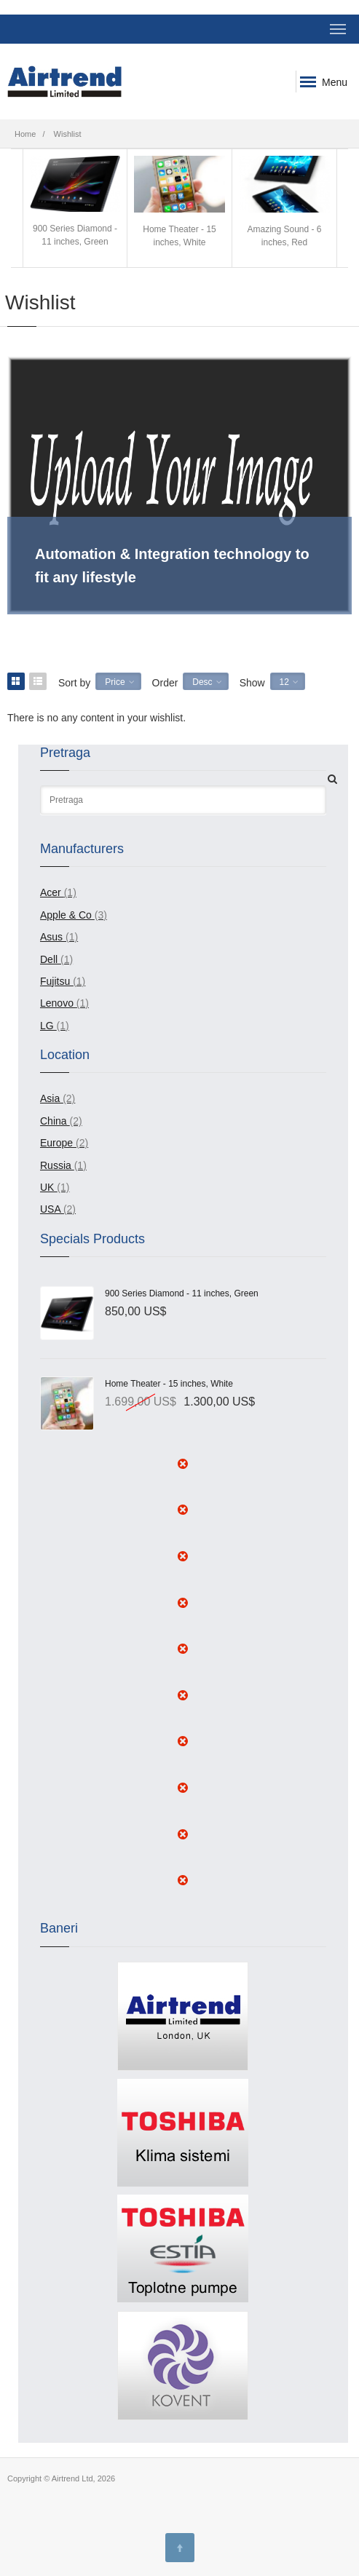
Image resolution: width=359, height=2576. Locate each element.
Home (25, 134)
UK (54, 1174)
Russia (63, 1152)
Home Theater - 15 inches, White (179, 201)
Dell (56, 946)
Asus (59, 924)
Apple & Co (73, 902)
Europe (64, 1130)
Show (252, 669)
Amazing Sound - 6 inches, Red (284, 201)
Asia (57, 1085)
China (61, 1108)
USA (58, 1196)
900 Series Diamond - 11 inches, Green (75, 201)
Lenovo (64, 990)
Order (165, 669)
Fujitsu (62, 968)
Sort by (74, 669)
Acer (58, 879)
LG (54, 1012)
